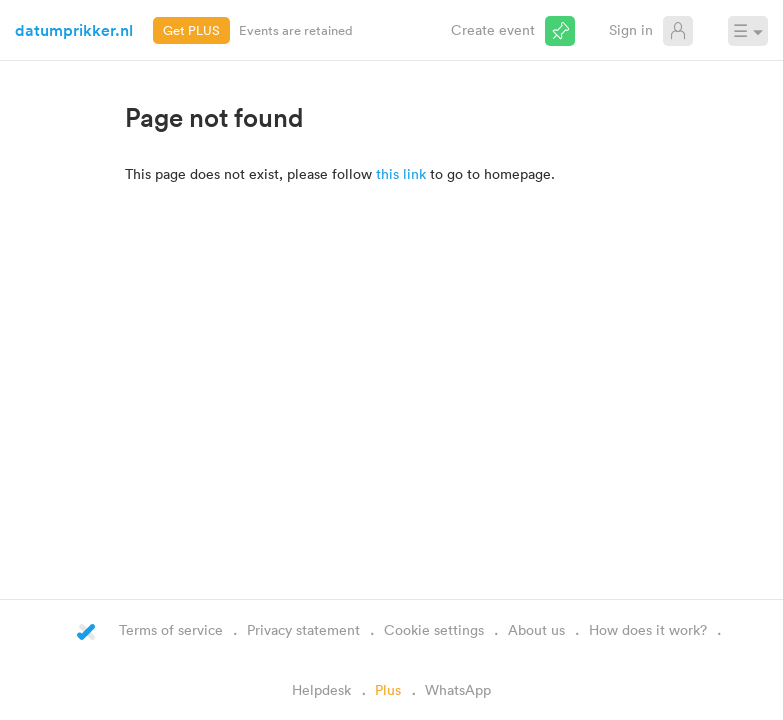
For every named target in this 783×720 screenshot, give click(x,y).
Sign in (631, 29)
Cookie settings (434, 629)
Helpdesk (321, 689)
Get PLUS (191, 30)
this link (401, 173)
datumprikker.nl (74, 30)
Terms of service (171, 629)
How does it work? (648, 629)
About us (536, 629)
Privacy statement (303, 629)
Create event (493, 29)
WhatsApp (458, 689)
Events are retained (296, 30)
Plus (388, 689)
